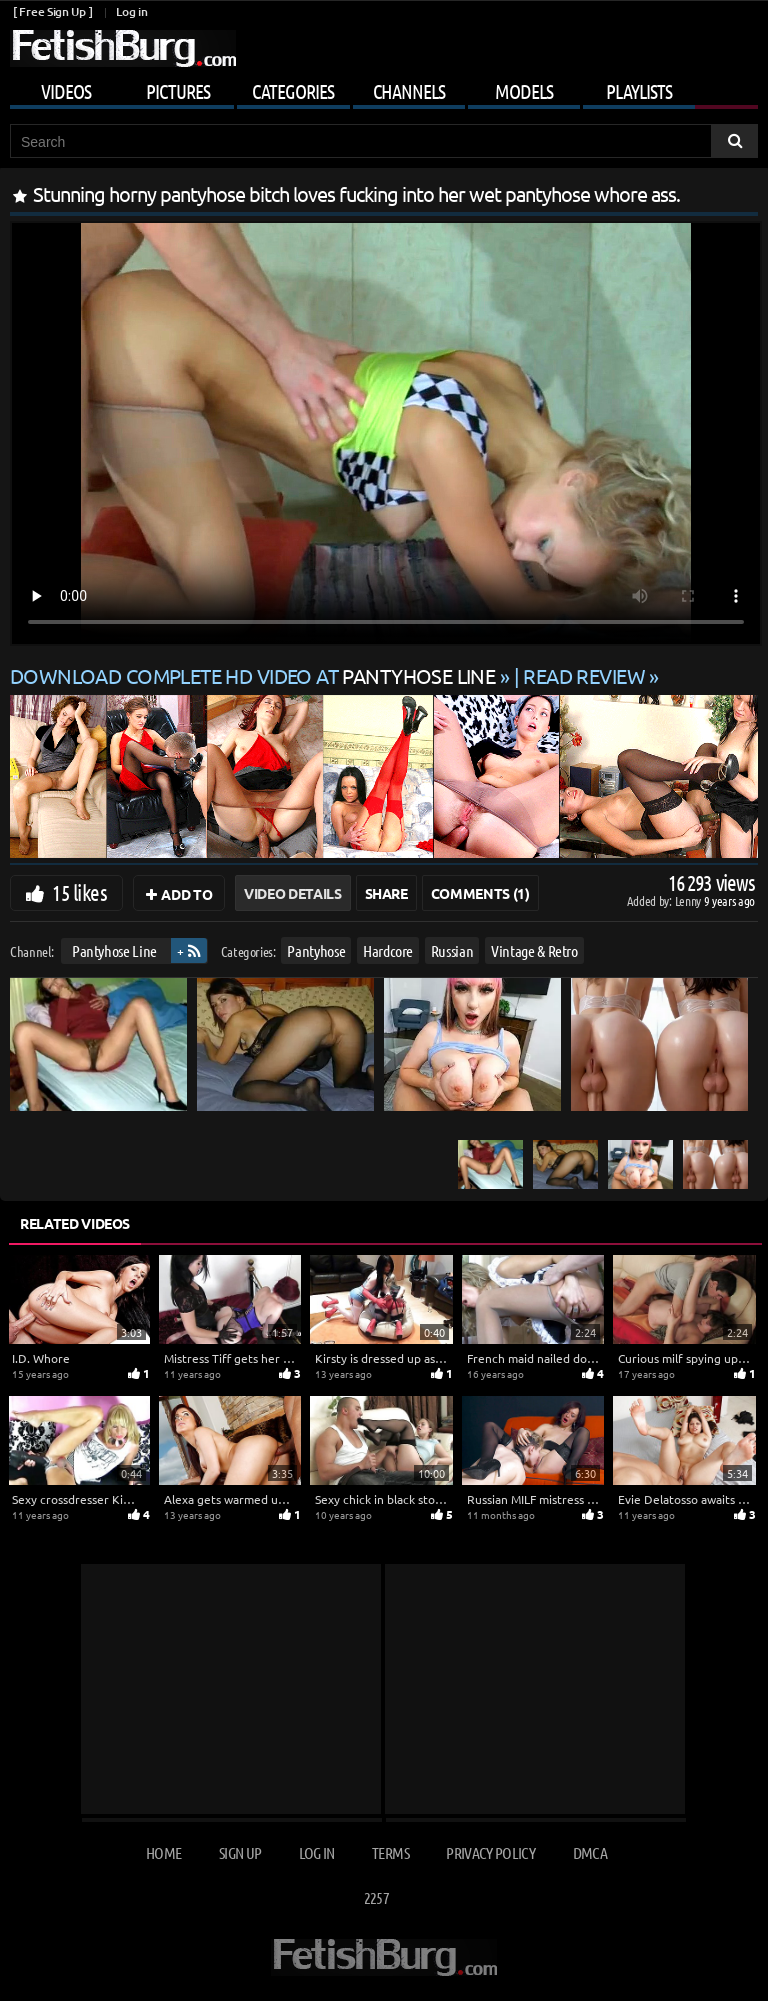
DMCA (590, 1852)
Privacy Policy (490, 1852)
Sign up (240, 1852)
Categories (293, 91)
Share (386, 893)
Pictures (178, 91)
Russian (452, 950)
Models (524, 91)
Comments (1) (480, 893)
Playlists (639, 91)
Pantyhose (316, 950)
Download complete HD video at (255, 675)
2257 (376, 1897)
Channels (409, 91)
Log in (131, 11)
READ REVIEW (584, 675)
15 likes (79, 892)
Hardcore (388, 950)
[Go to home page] (123, 48)
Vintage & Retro (534, 950)
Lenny (689, 900)
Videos (66, 91)
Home (163, 1852)
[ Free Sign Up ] (52, 11)
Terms (390, 1852)
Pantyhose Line (114, 950)
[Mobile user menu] (384, 88)
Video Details (292, 893)
